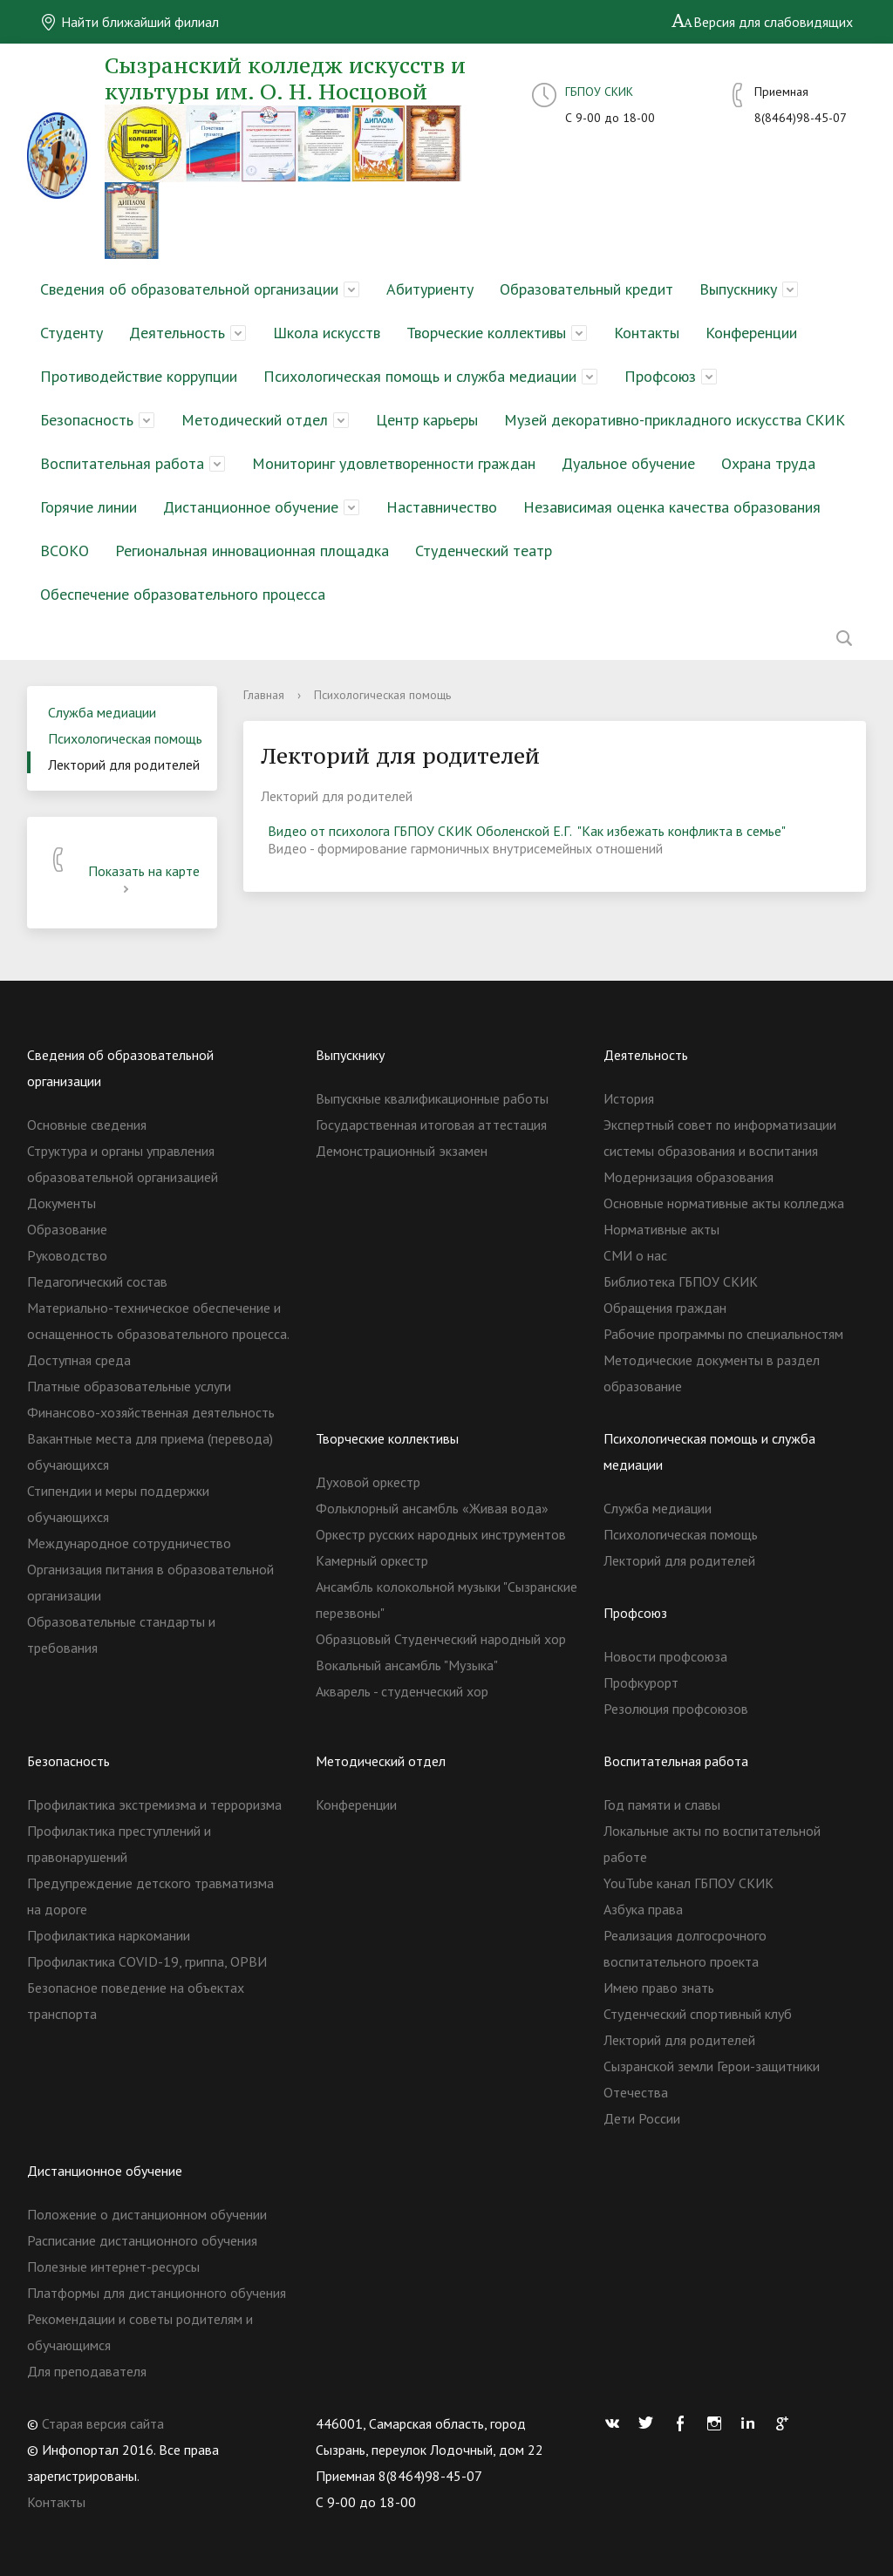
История (628, 1098)
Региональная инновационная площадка (252, 550)
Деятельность (177, 333)
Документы (61, 1203)
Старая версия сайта (103, 2423)
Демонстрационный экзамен (401, 1150)
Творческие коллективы (486, 333)
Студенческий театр (483, 550)
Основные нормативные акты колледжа (723, 1203)
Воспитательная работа (122, 463)
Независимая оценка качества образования (672, 507)
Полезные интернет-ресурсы (113, 2266)
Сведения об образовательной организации (189, 289)
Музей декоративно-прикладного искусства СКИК (674, 420)
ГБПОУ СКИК (599, 91)
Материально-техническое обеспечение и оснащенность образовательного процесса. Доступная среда (158, 1334)
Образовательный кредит (586, 289)
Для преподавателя (87, 2371)
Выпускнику (738, 289)
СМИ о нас (635, 1255)
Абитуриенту (430, 289)
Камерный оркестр (372, 1560)
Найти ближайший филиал (129, 22)
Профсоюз (660, 376)
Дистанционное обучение (250, 507)
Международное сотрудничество (129, 1543)
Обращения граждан (664, 1307)
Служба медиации (102, 712)
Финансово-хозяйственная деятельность (151, 1412)
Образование (67, 1229)
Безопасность (86, 420)
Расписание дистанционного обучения (142, 2240)
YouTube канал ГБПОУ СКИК (688, 1883)
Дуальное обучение (628, 463)
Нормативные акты (661, 1229)
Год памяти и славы (661, 1804)
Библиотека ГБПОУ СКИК (680, 1281)
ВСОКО (64, 550)
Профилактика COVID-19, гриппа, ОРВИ (147, 1961)
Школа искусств (326, 333)
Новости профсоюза (665, 1656)
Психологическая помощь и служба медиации (419, 376)
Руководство (67, 1255)
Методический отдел (254, 420)
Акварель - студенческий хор (402, 1691)
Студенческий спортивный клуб (697, 2013)
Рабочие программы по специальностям (723, 1333)
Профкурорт (640, 1682)
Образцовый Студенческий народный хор (441, 1639)
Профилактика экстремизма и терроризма (154, 1804)
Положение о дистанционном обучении (147, 2214)
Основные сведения (87, 1124)
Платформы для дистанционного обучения (156, 2292)
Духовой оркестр (368, 1482)
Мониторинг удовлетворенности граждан (393, 463)
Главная (263, 695)
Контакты (646, 333)
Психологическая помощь (125, 738)
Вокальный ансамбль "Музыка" (407, 1665)
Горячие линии (88, 507)
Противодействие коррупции (138, 376)
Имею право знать (658, 1987)
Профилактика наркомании (108, 1935)
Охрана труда (768, 463)
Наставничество (441, 507)
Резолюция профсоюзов (675, 1708)
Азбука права (643, 1909)
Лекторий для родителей (124, 764)
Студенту (71, 333)
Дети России (641, 2118)
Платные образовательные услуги (129, 1386)
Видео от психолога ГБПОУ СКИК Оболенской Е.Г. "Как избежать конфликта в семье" (527, 830)
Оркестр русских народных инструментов (441, 1534)
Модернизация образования (688, 1177)
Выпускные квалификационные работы (432, 1098)
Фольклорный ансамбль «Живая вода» (432, 1508)
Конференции (751, 333)
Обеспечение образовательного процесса (182, 594)
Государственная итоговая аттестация (431, 1124)
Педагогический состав (97, 1281)
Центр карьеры (427, 420)
